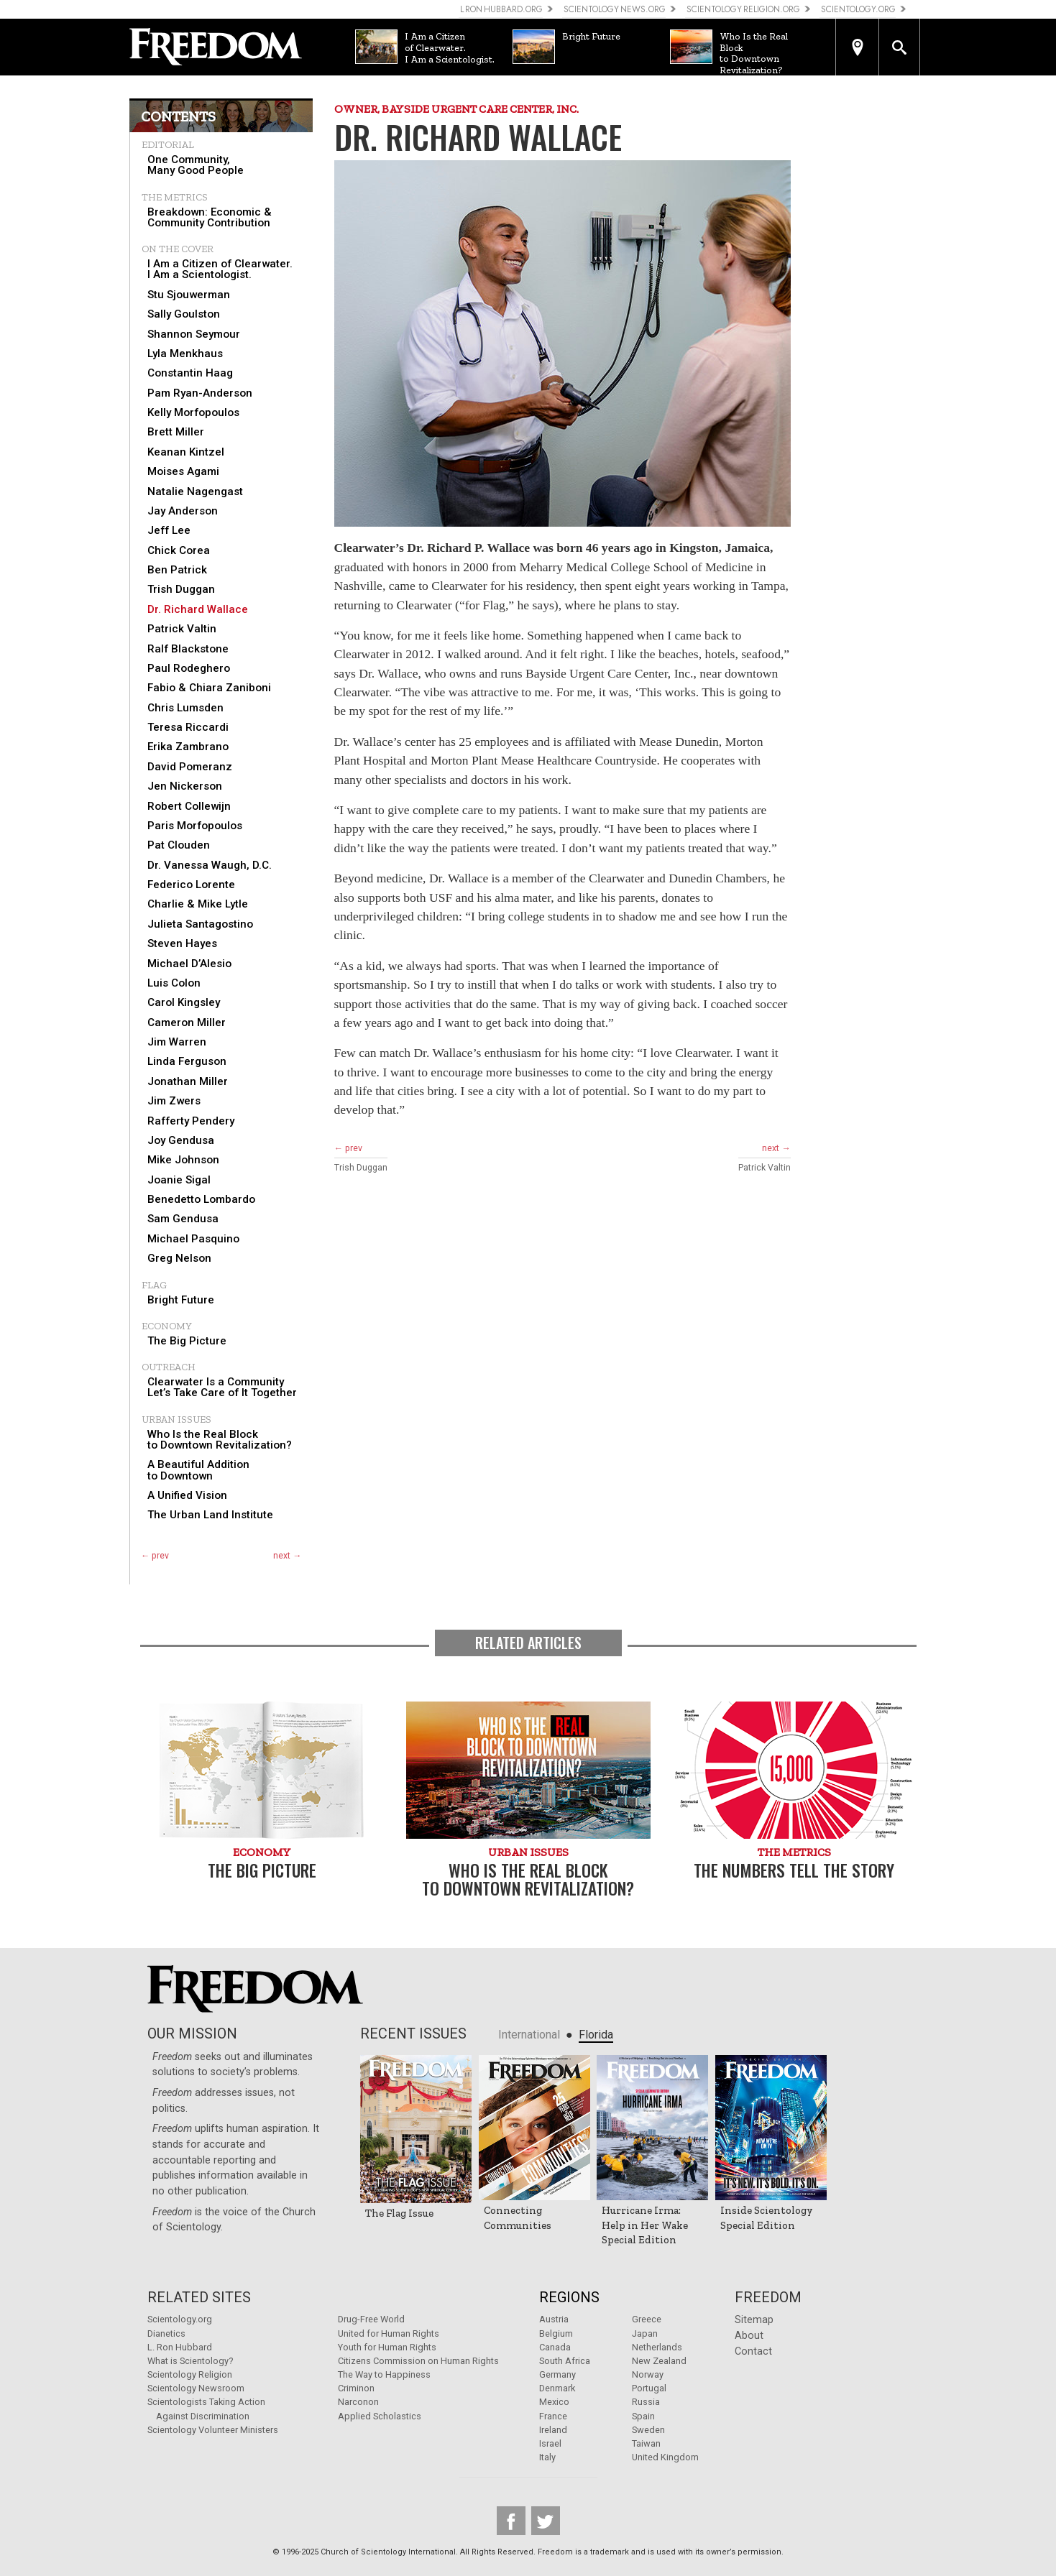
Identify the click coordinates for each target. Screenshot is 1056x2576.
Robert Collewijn (189, 806)
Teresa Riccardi (188, 727)
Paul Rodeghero (188, 668)
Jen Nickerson (184, 786)
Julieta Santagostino (200, 924)
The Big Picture (186, 1341)
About (749, 2336)
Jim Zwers (174, 1101)
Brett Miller (175, 432)
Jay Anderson (182, 511)
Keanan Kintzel (185, 452)
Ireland (553, 2429)
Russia (646, 2401)
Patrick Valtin (181, 629)
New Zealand (659, 2360)
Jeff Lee (168, 530)
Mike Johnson (183, 1160)
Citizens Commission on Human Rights (418, 2360)
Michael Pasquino (193, 1239)
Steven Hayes (182, 943)
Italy (547, 2457)
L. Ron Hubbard (179, 2347)
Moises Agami (183, 471)
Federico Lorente (191, 885)
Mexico (554, 2401)
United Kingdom (665, 2457)
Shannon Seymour (193, 334)
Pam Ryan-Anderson (199, 393)
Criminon (356, 2388)
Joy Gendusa (180, 1140)
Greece (646, 2319)
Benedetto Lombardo (201, 1199)
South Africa (564, 2360)
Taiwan (646, 2443)
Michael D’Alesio (189, 964)
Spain (643, 2416)
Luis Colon (174, 983)
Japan (645, 2333)
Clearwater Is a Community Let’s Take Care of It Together (222, 1387)
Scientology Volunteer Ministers (212, 2429)
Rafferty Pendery (190, 1121)
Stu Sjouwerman (188, 295)
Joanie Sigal (179, 1180)
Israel (550, 2443)
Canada (555, 2347)
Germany (557, 2374)
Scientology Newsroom (195, 2388)
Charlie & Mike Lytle (197, 904)
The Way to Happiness (384, 2374)
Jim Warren (176, 1042)
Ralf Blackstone (188, 649)
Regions (569, 2297)
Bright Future (180, 1300)
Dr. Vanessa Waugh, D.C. (209, 865)
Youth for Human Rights (387, 2347)
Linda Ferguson (186, 1061)
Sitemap (754, 2320)
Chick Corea (178, 550)
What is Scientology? (190, 2360)
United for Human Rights (388, 2333)
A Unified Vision (187, 1495)
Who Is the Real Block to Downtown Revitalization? (219, 1440)
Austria (554, 2319)
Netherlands (657, 2347)
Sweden (648, 2429)
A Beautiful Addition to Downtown (198, 1470)
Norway (648, 2374)
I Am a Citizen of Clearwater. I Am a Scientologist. (220, 269)
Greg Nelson (179, 1258)
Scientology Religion (189, 2374)
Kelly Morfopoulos (193, 412)
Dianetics (166, 2333)
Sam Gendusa (183, 1219)
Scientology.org (179, 2319)
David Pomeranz (189, 767)
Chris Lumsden (185, 708)
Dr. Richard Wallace (197, 609)
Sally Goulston (183, 314)
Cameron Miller (186, 1022)
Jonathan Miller (187, 1081)
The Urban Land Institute (210, 1515)
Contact (753, 2351)
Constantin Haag (190, 373)
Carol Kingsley (183, 1002)
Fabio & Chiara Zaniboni (209, 688)
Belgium (556, 2333)
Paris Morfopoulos (194, 826)
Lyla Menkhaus (185, 353)
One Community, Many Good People (195, 165)
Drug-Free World (371, 2319)
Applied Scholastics (379, 2416)
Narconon (358, 2401)
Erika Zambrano (188, 747)
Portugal (649, 2388)
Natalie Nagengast (195, 491)
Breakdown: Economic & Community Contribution (209, 217)
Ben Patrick (177, 570)
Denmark (557, 2388)
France (553, 2416)
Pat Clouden (178, 845)
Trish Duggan (181, 589)
